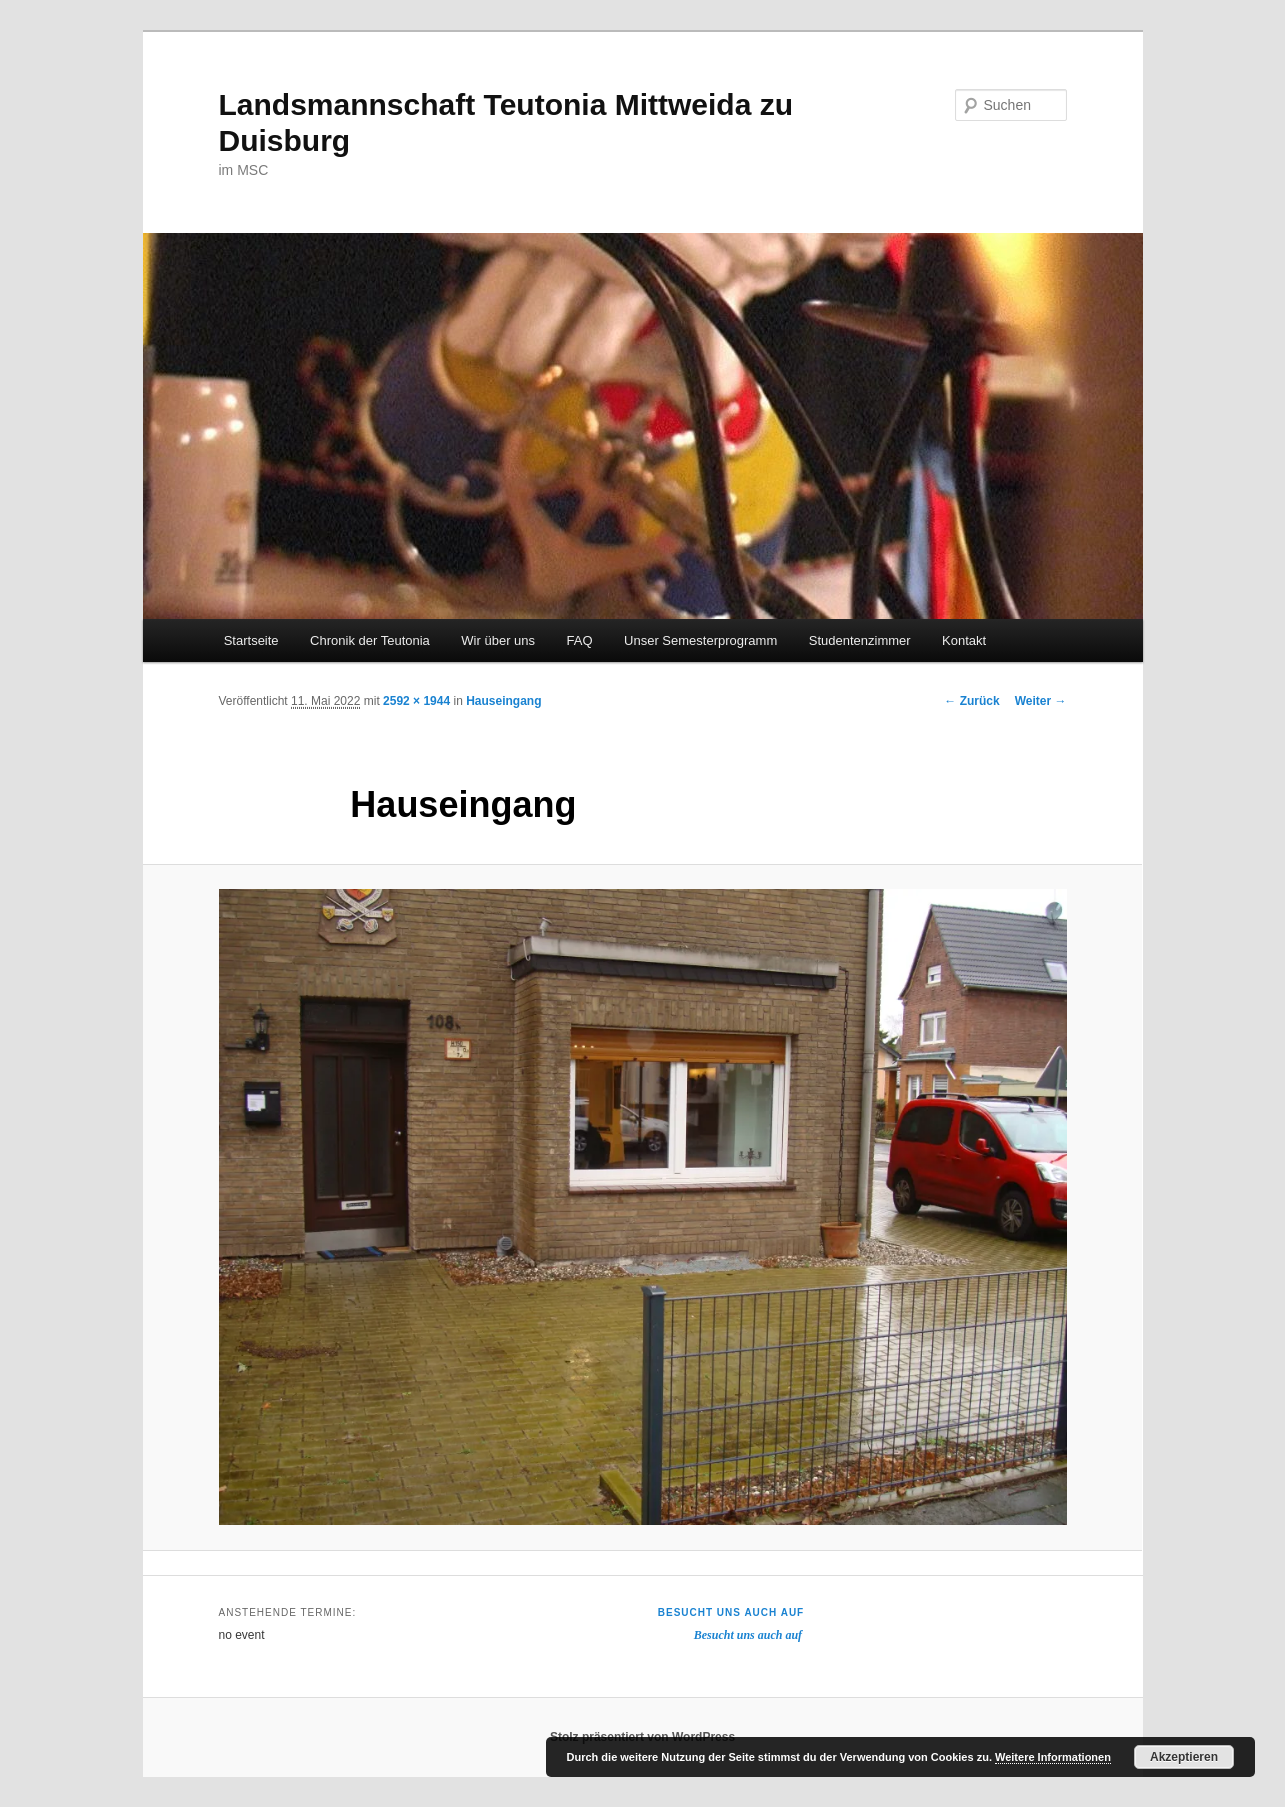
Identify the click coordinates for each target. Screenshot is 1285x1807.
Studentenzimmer (860, 640)
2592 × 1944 (416, 701)
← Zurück (971, 701)
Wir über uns (498, 640)
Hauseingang (503, 701)
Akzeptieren (1184, 1757)
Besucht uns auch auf (731, 1612)
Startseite (251, 640)
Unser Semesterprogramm (700, 640)
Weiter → (1041, 701)
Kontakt (964, 640)
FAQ (580, 640)
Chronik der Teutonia (370, 640)
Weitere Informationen (1053, 1757)
